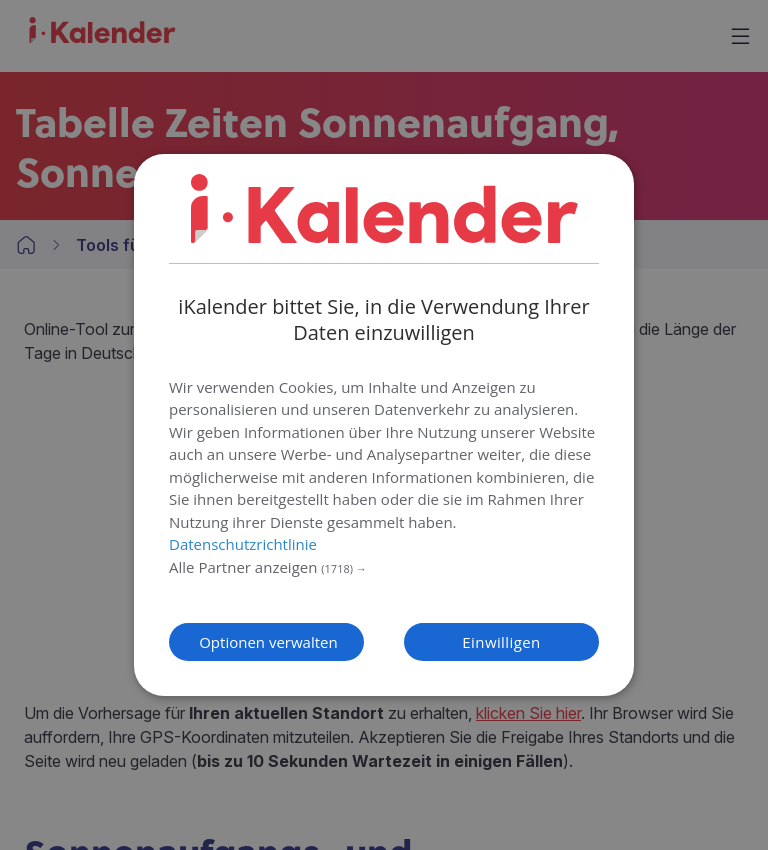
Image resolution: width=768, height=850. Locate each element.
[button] (384, 568)
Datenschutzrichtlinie (243, 544)
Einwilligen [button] (501, 642)
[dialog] (384, 425)
